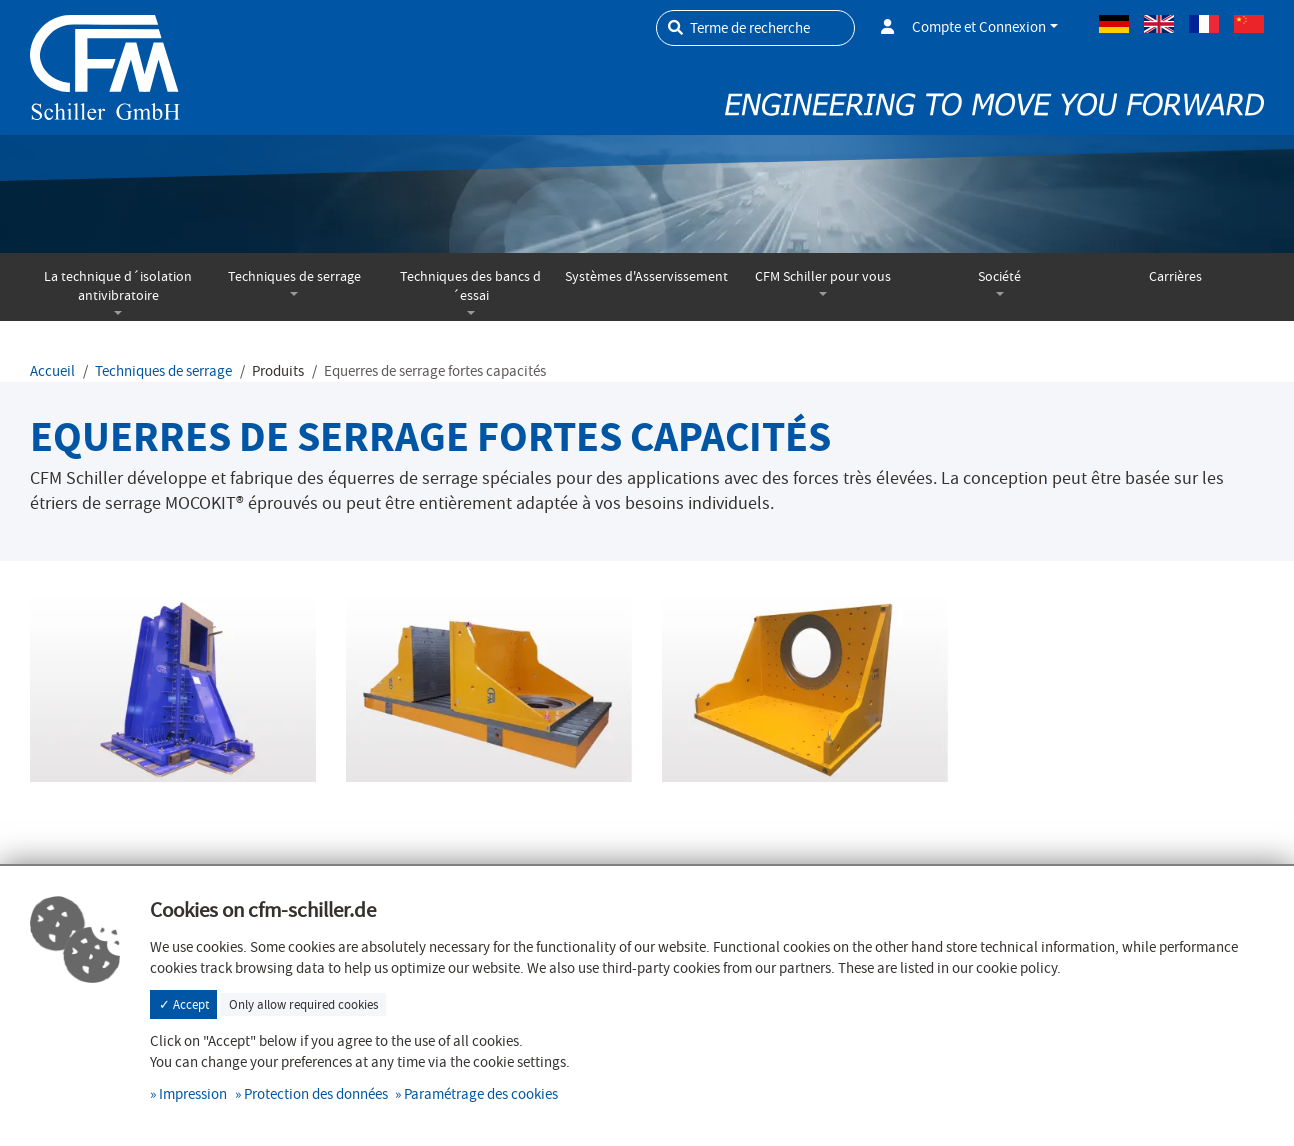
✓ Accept (184, 1004)
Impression (193, 1094)
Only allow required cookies (303, 1004)
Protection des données (316, 1094)
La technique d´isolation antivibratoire (118, 286)
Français (1204, 24)
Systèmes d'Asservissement (646, 276)
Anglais (1159, 24)
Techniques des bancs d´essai (470, 286)
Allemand (1114, 24)
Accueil (52, 371)
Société (999, 276)
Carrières (1175, 276)
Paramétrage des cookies (481, 1094)
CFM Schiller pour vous (823, 276)
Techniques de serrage (294, 276)
